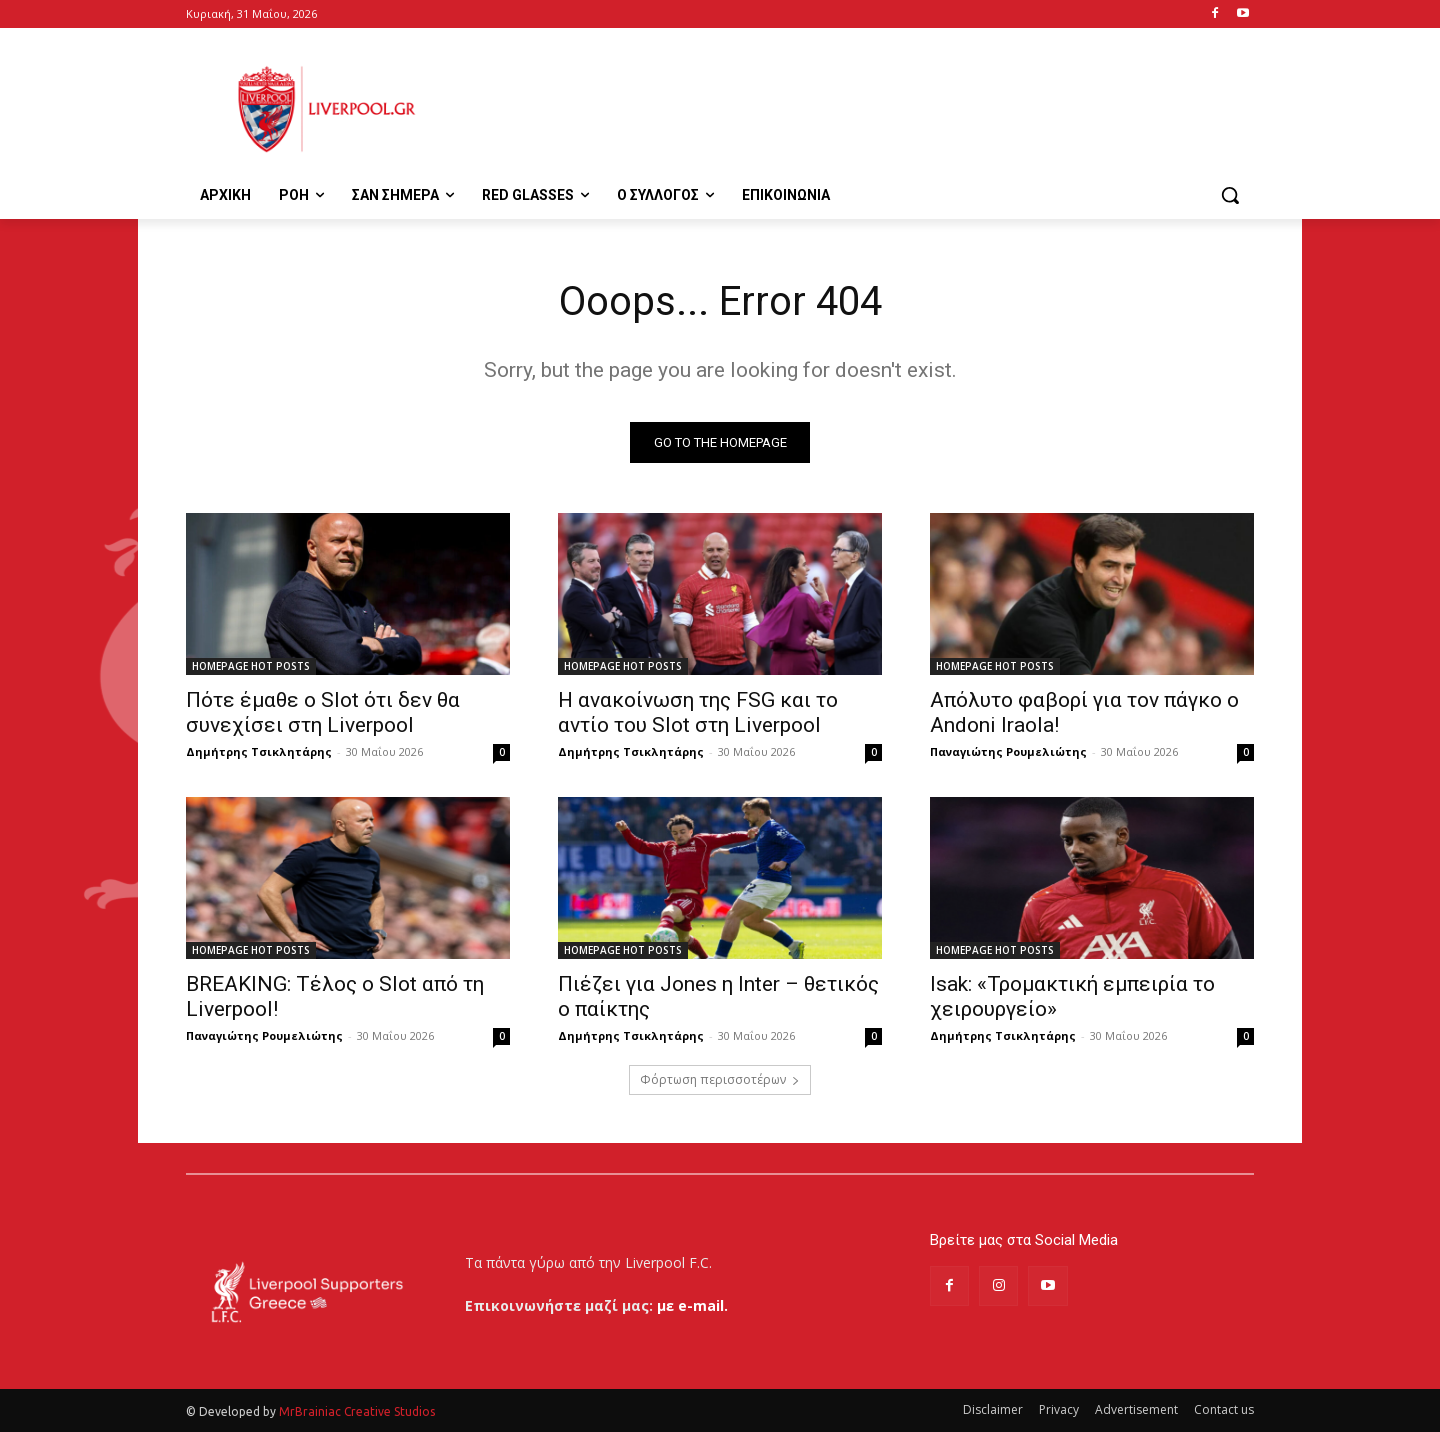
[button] (1230, 195)
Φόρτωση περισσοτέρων (720, 1079)
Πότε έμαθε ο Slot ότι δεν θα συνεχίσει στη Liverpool (323, 712)
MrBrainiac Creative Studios (357, 1411)
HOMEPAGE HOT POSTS (251, 666)
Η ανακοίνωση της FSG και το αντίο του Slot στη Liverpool (698, 712)
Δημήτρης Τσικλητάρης (259, 751)
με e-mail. (692, 1305)
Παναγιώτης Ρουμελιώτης (1008, 751)
